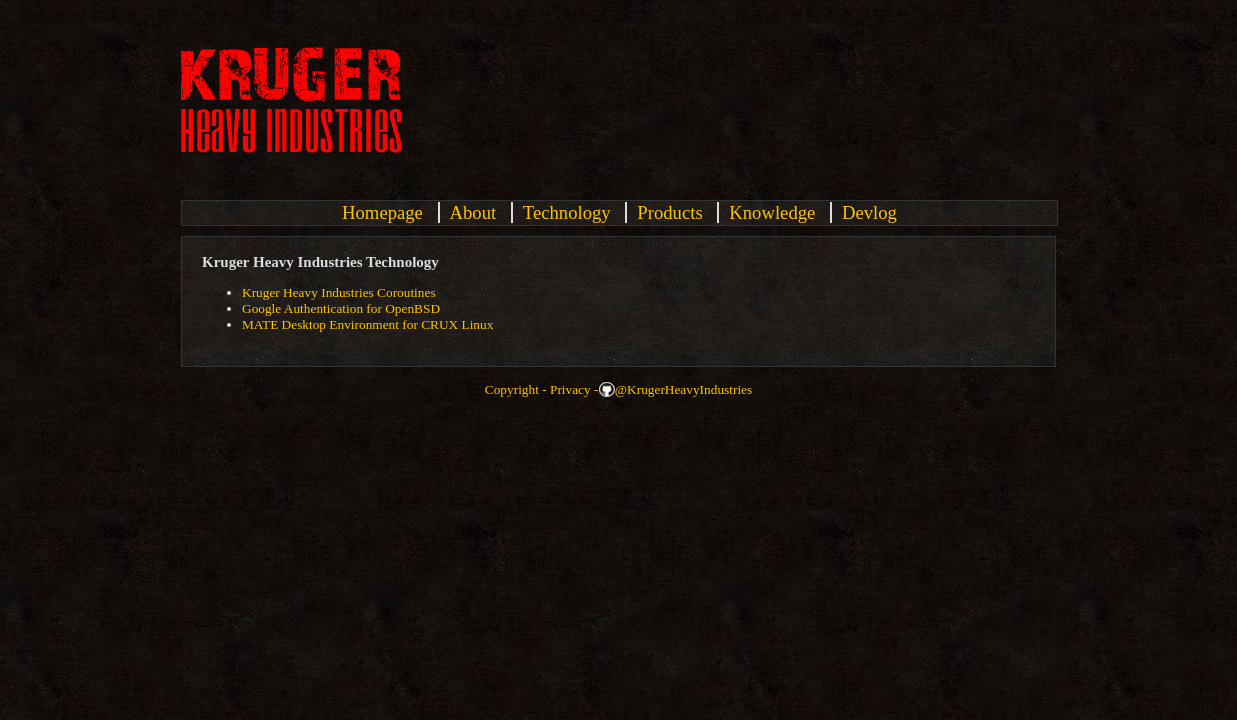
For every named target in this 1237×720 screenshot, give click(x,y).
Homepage (382, 212)
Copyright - (516, 389)
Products (669, 212)
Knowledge (772, 212)
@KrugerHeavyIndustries (683, 389)
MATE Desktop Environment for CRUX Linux (367, 324)
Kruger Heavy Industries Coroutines (339, 292)
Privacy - (574, 389)
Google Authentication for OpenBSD (341, 308)
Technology (567, 212)
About (473, 212)
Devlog (869, 212)
